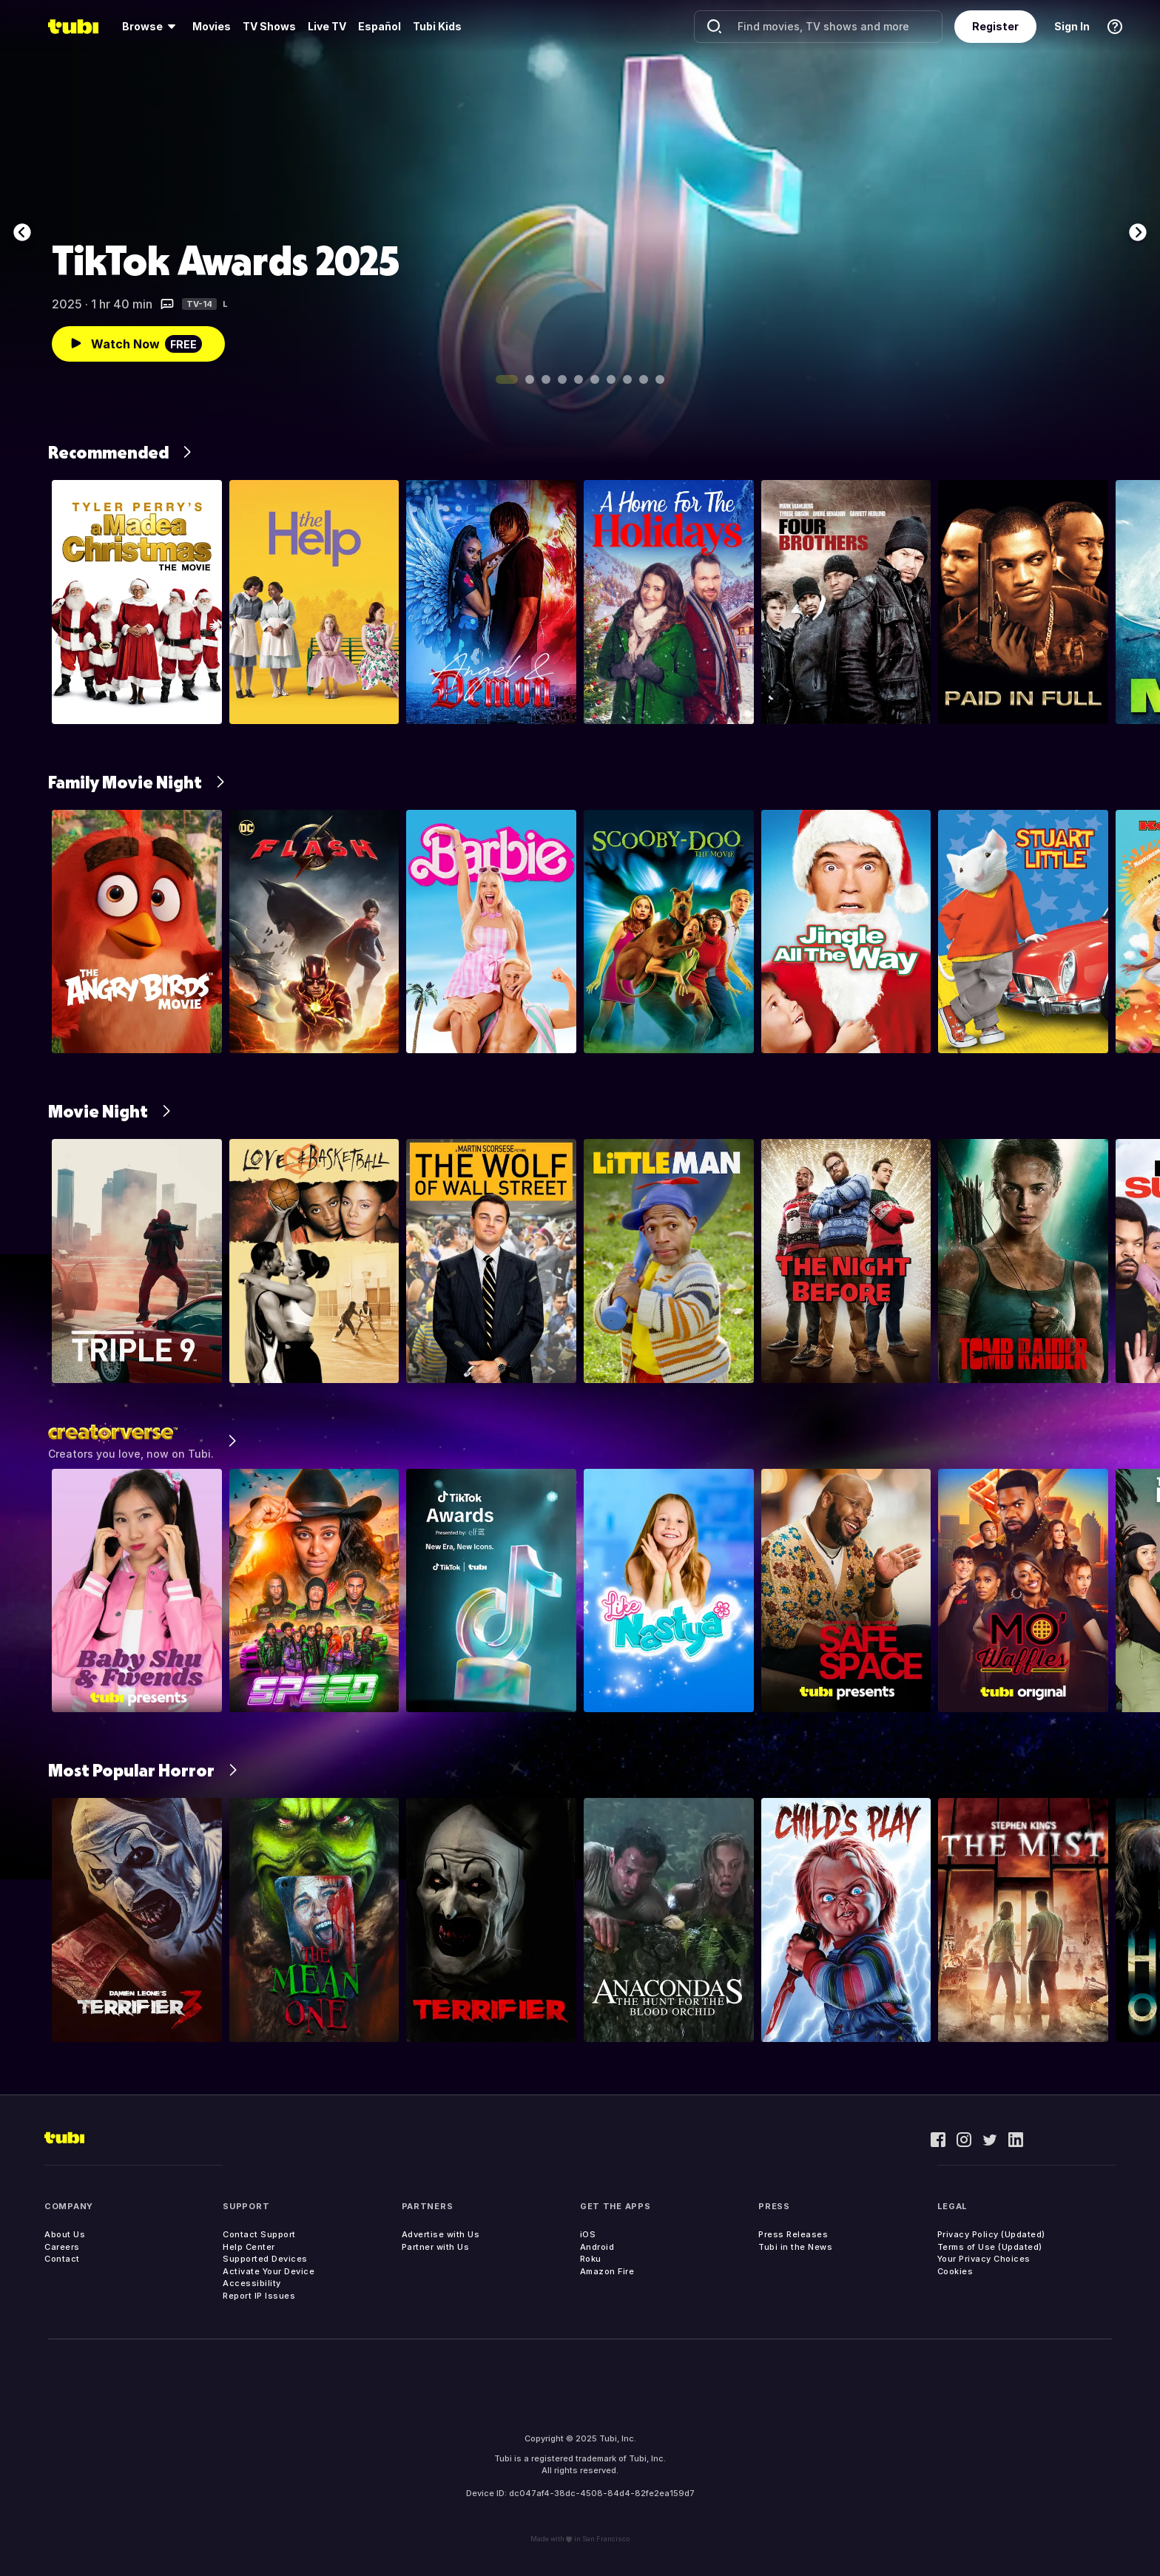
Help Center (249, 2247)
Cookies (955, 2271)
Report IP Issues (259, 2296)
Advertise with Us (441, 2234)
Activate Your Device (268, 2271)
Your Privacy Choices (984, 2259)
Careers (62, 2247)
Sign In (1072, 26)
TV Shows (269, 26)
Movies (211, 26)
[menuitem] (151, 27)
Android (597, 2247)
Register (995, 26)
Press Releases (793, 2234)
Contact (62, 2259)
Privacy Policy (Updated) (991, 2234)
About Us (64, 2234)
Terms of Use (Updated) (989, 2247)
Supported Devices (265, 2259)
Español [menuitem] (379, 26)
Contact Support (259, 2234)
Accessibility (252, 2283)
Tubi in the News (795, 2247)
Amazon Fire (607, 2271)
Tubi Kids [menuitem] (437, 26)
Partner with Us (436, 2247)
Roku (590, 2259)
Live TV (327, 26)
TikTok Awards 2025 (225, 260)
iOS (588, 2234)
